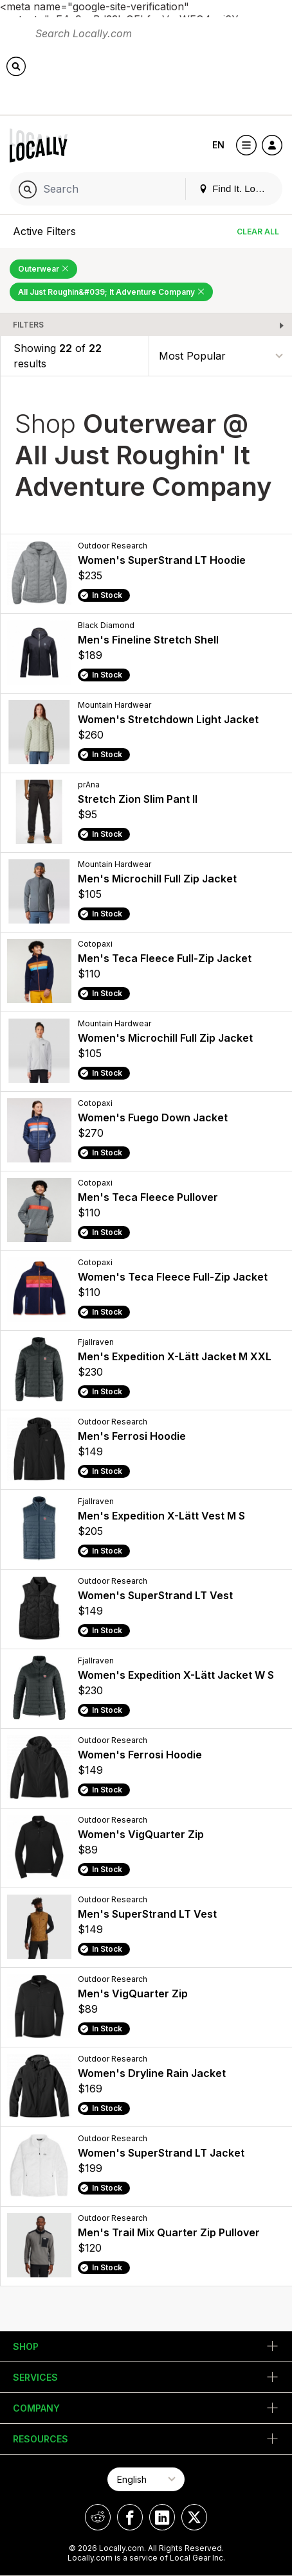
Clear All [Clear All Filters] (258, 231)
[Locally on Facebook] (130, 2517)
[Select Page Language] (146, 2479)
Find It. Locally (237, 188)
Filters (28, 324)
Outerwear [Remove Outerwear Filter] (43, 269)
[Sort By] (220, 356)
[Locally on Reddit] (98, 2517)
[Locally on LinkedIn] (162, 2517)
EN (218, 144)
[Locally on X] (194, 2517)
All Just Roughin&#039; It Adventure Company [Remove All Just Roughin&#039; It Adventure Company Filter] (111, 292)
